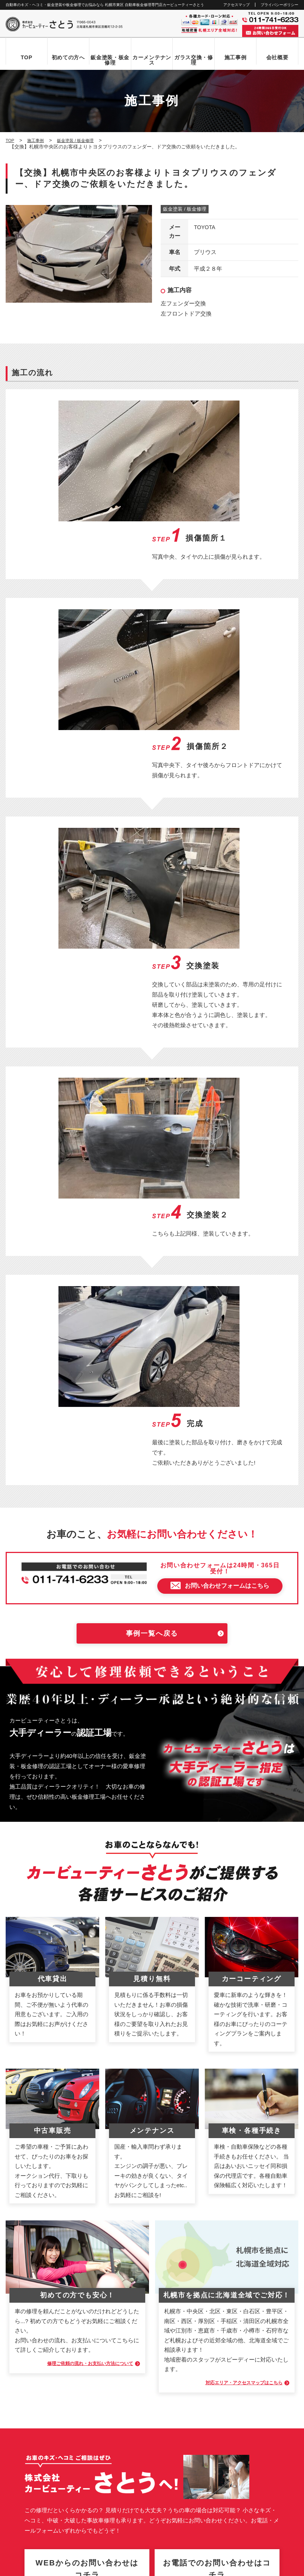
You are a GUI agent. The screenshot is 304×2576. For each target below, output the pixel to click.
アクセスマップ (236, 5)
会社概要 (277, 57)
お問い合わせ (28, 2424)
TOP (26, 57)
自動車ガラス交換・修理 (40, 2347)
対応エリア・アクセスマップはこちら (232, 1891)
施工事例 (235, 57)
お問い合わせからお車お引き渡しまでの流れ (62, 2322)
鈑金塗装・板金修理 (110, 60)
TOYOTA (205, 228)
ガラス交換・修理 (193, 60)
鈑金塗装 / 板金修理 (184, 210)
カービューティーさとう (139, 2567)
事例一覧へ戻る (152, 1142)
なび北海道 (20, 2542)
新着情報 (23, 2411)
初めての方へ (68, 57)
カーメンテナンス (151, 60)
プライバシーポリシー (279, 5)
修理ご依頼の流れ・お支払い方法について (77, 1872)
